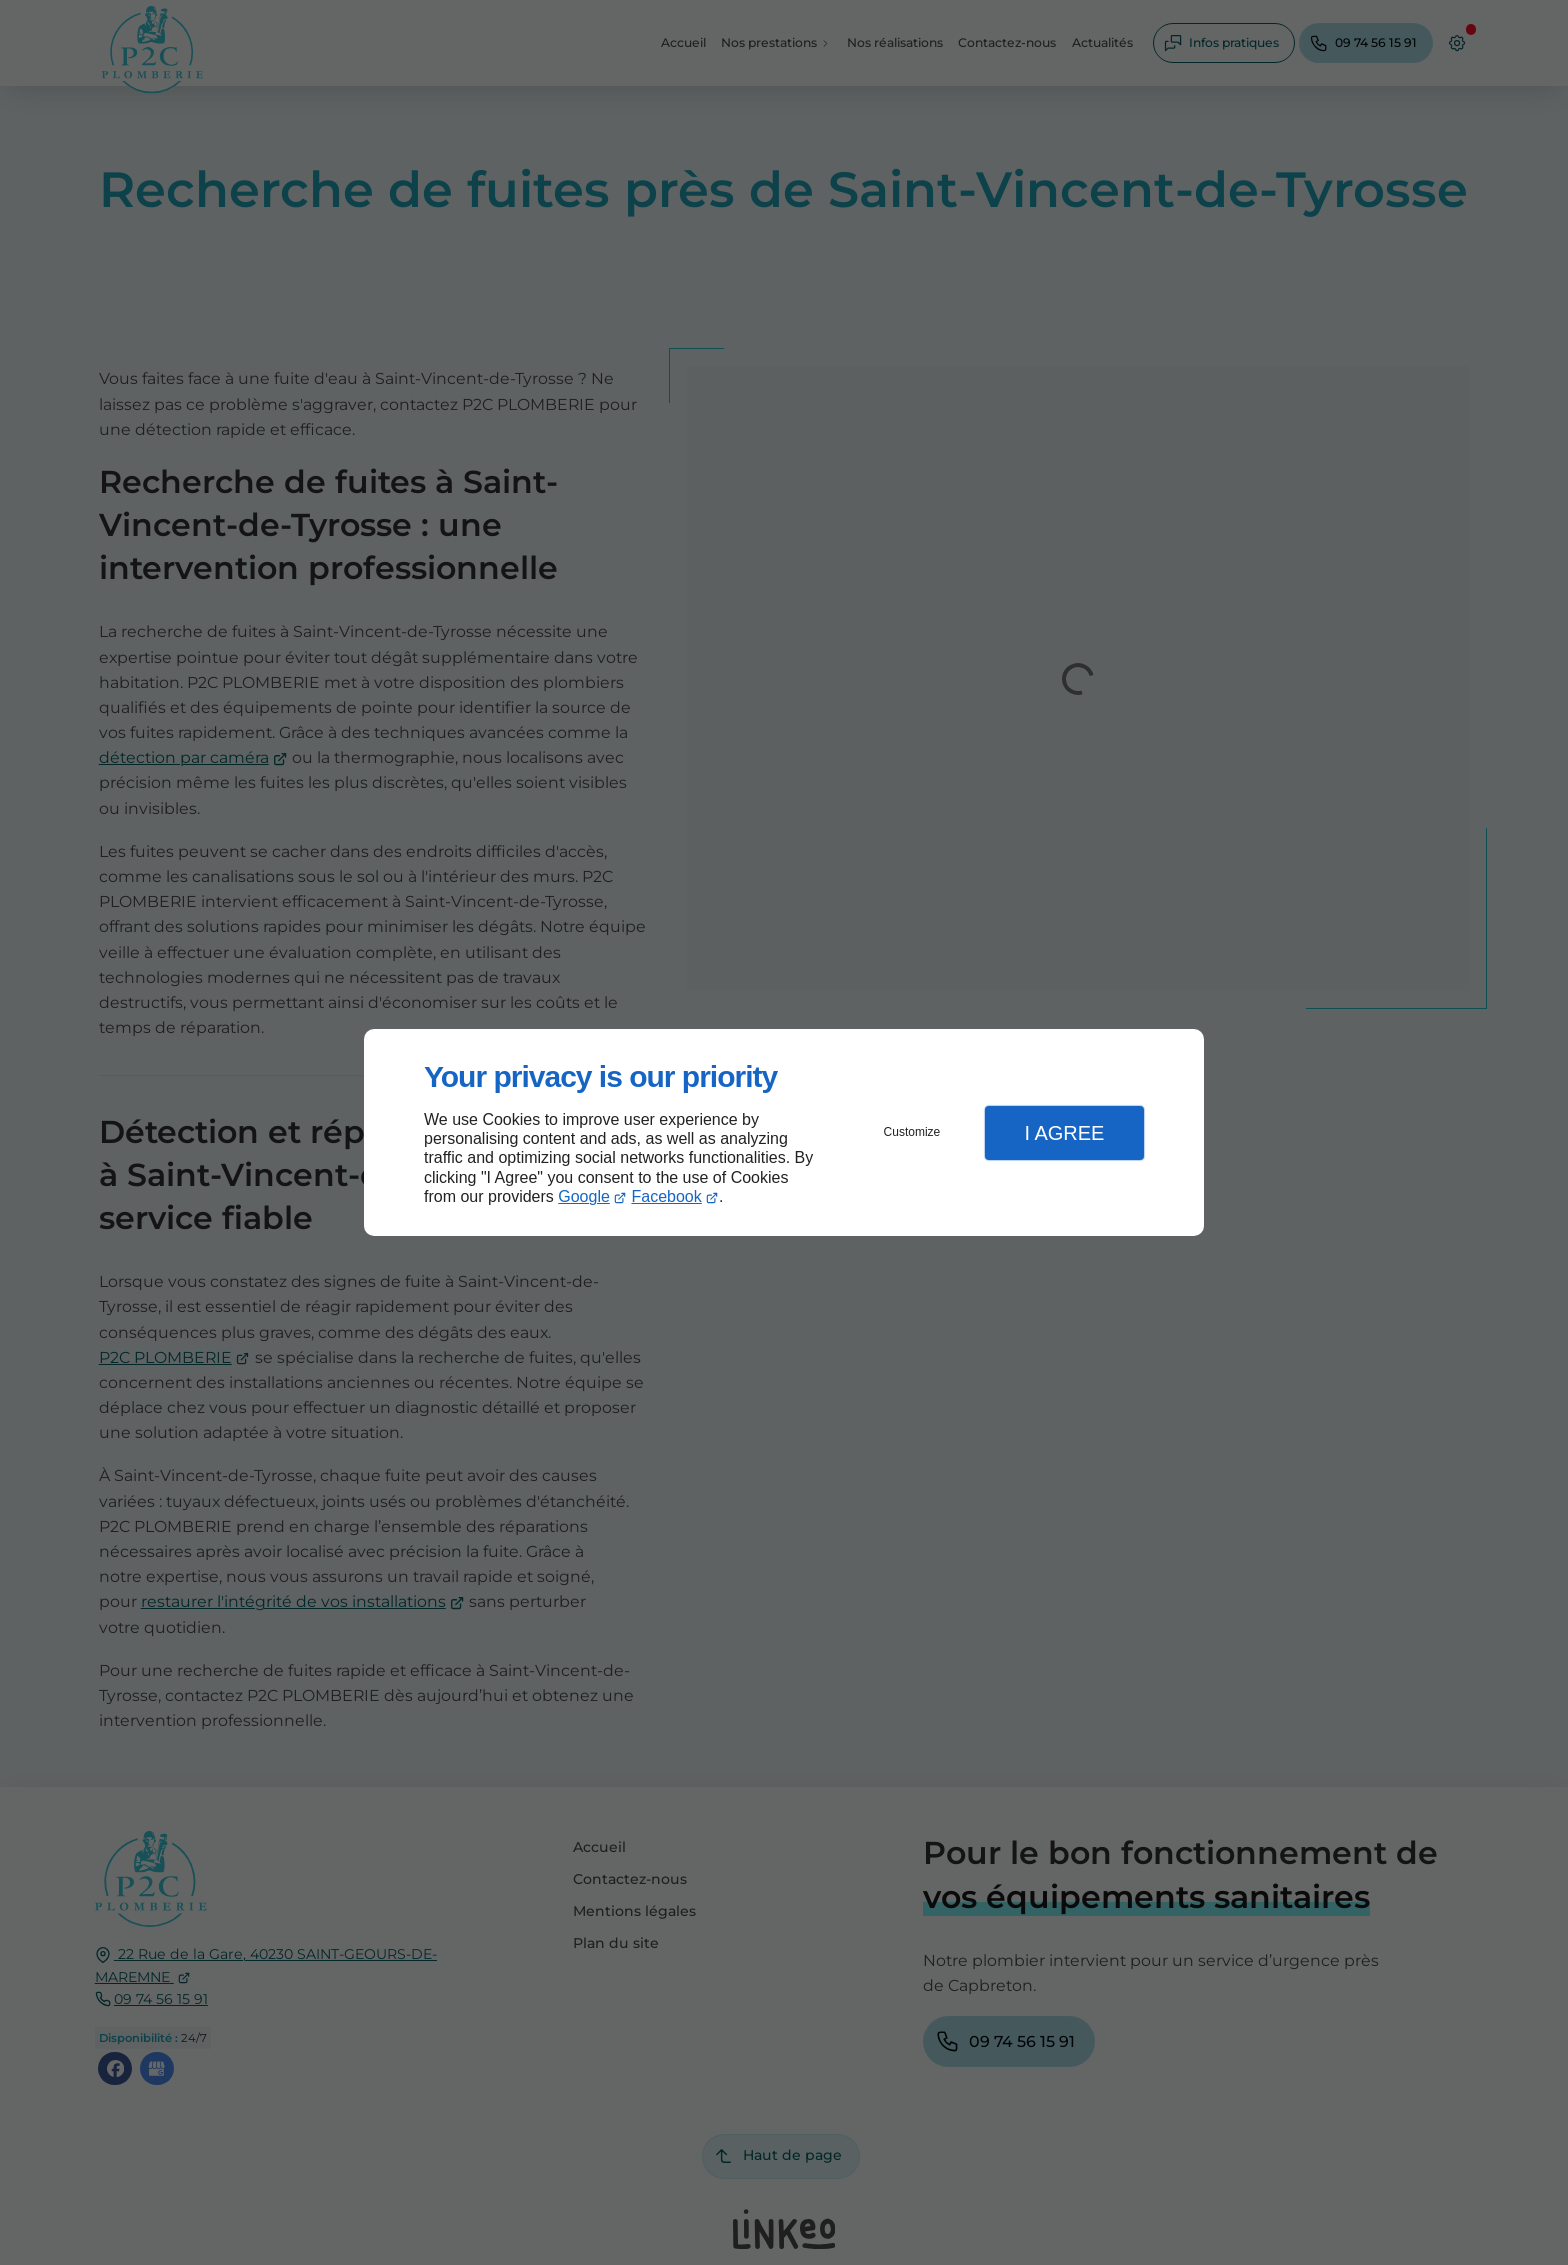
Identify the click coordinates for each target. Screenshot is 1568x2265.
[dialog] (784, 1132)
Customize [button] (912, 1132)
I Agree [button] (1064, 1133)
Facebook (667, 1196)
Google (584, 1196)
